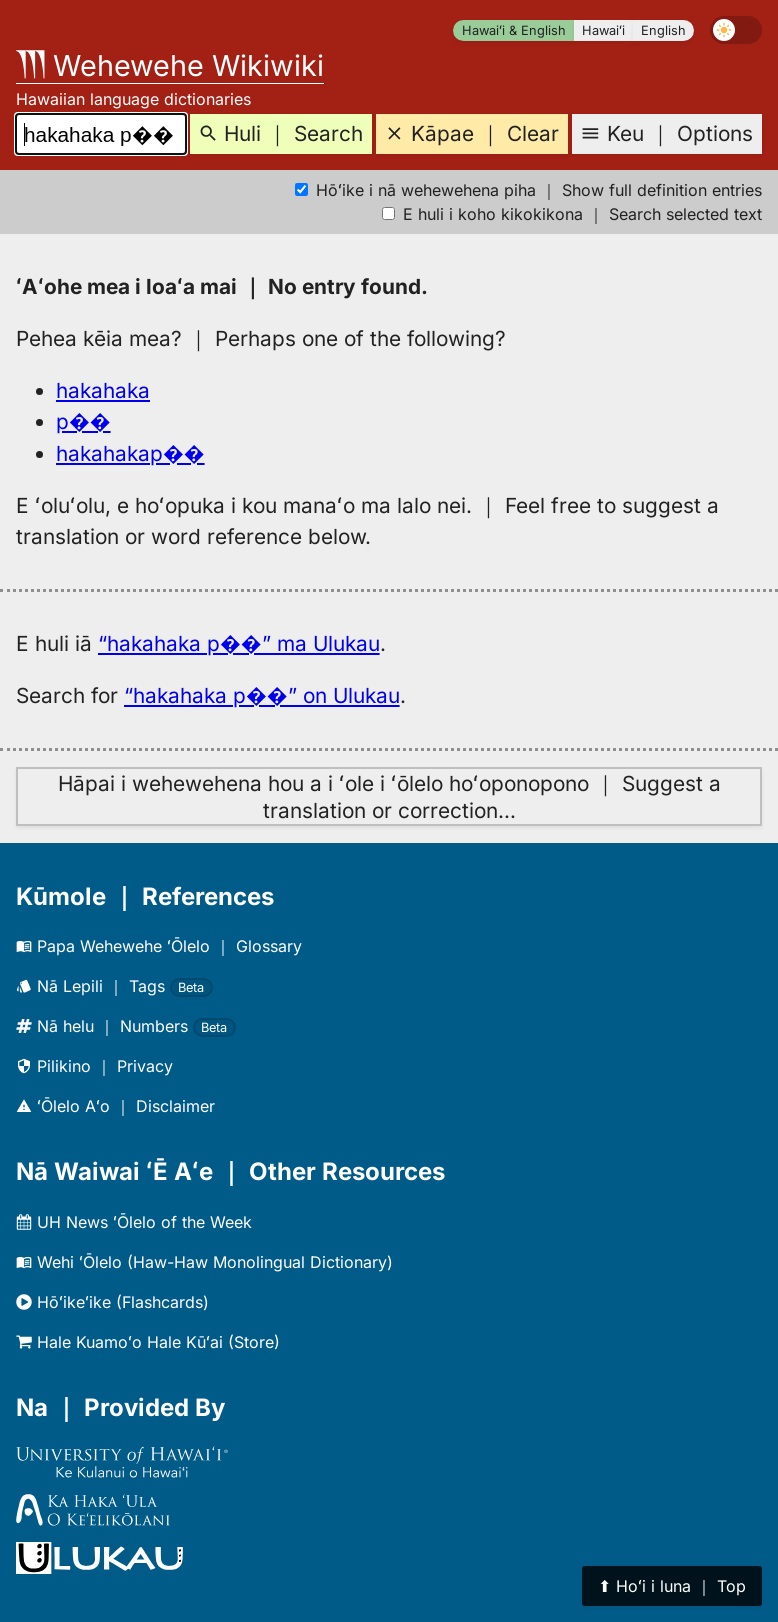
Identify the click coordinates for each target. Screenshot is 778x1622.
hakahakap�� (130, 453)
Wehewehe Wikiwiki (170, 65)
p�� (83, 421)
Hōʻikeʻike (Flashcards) (112, 1302)
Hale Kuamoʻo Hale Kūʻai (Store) (148, 1342)
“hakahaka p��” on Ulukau (262, 695)
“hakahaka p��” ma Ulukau (239, 643)
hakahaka (103, 390)
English (663, 30)
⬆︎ (672, 1586)
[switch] (736, 30)
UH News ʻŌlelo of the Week (134, 1222)
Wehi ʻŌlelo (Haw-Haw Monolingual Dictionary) (204, 1262)
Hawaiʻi (603, 30)
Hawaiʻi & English (514, 30)
